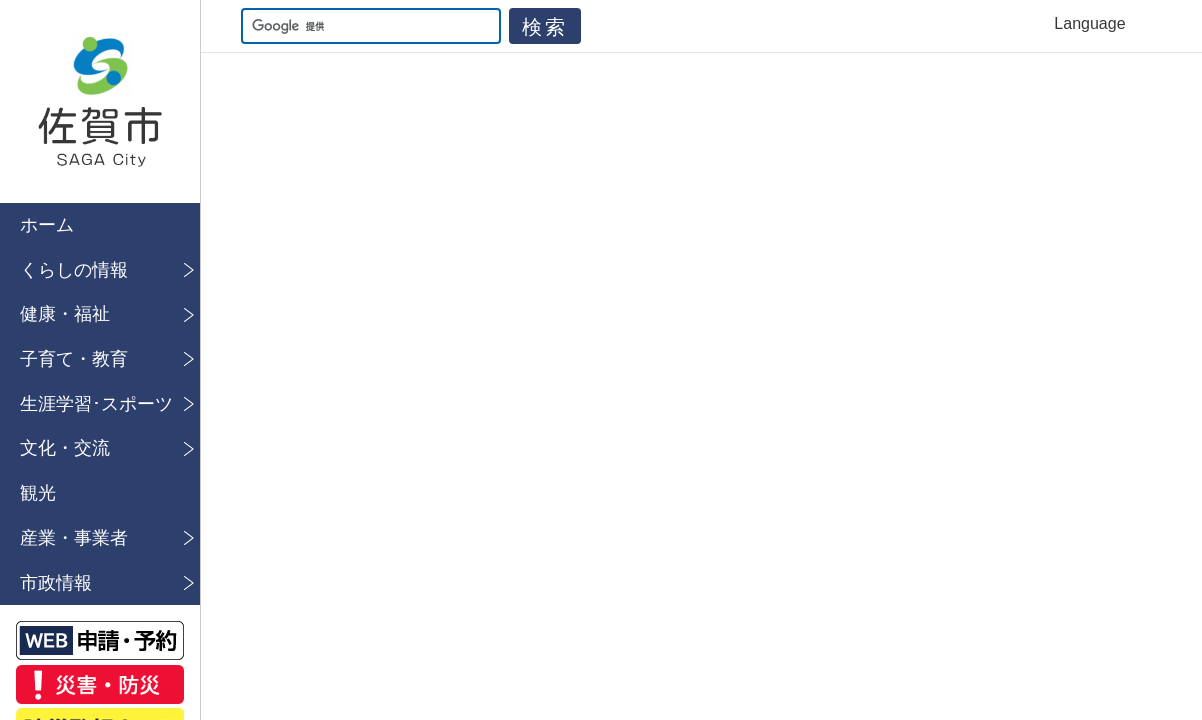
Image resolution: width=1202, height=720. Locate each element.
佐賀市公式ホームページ (100, 101)
